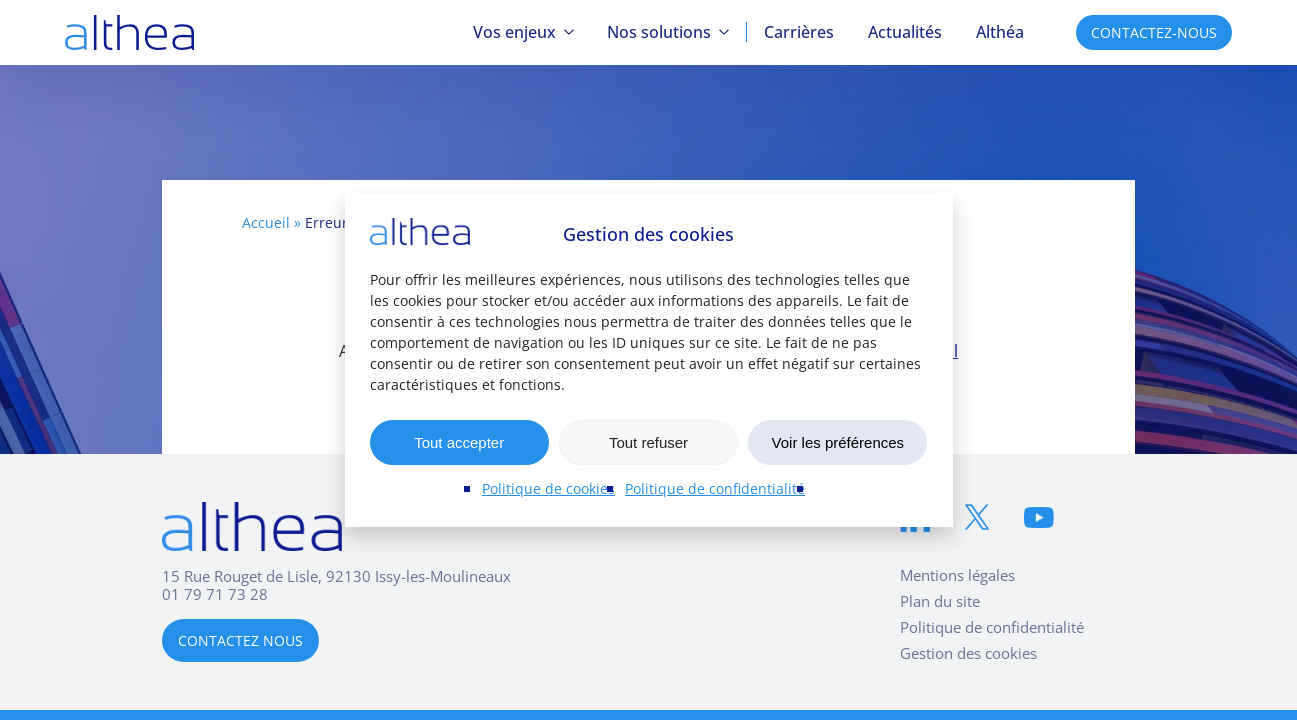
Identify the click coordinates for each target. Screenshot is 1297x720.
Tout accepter (459, 442)
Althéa (1000, 32)
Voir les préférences (838, 442)
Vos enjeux (514, 32)
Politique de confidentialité (715, 488)
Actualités (905, 32)
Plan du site (940, 601)
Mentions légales (957, 575)
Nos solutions (659, 32)
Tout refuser (648, 442)
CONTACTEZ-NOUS (1154, 32)
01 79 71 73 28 (215, 594)
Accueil (266, 222)
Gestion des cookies (968, 653)
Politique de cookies (548, 488)
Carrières (799, 32)
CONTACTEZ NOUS (240, 640)
